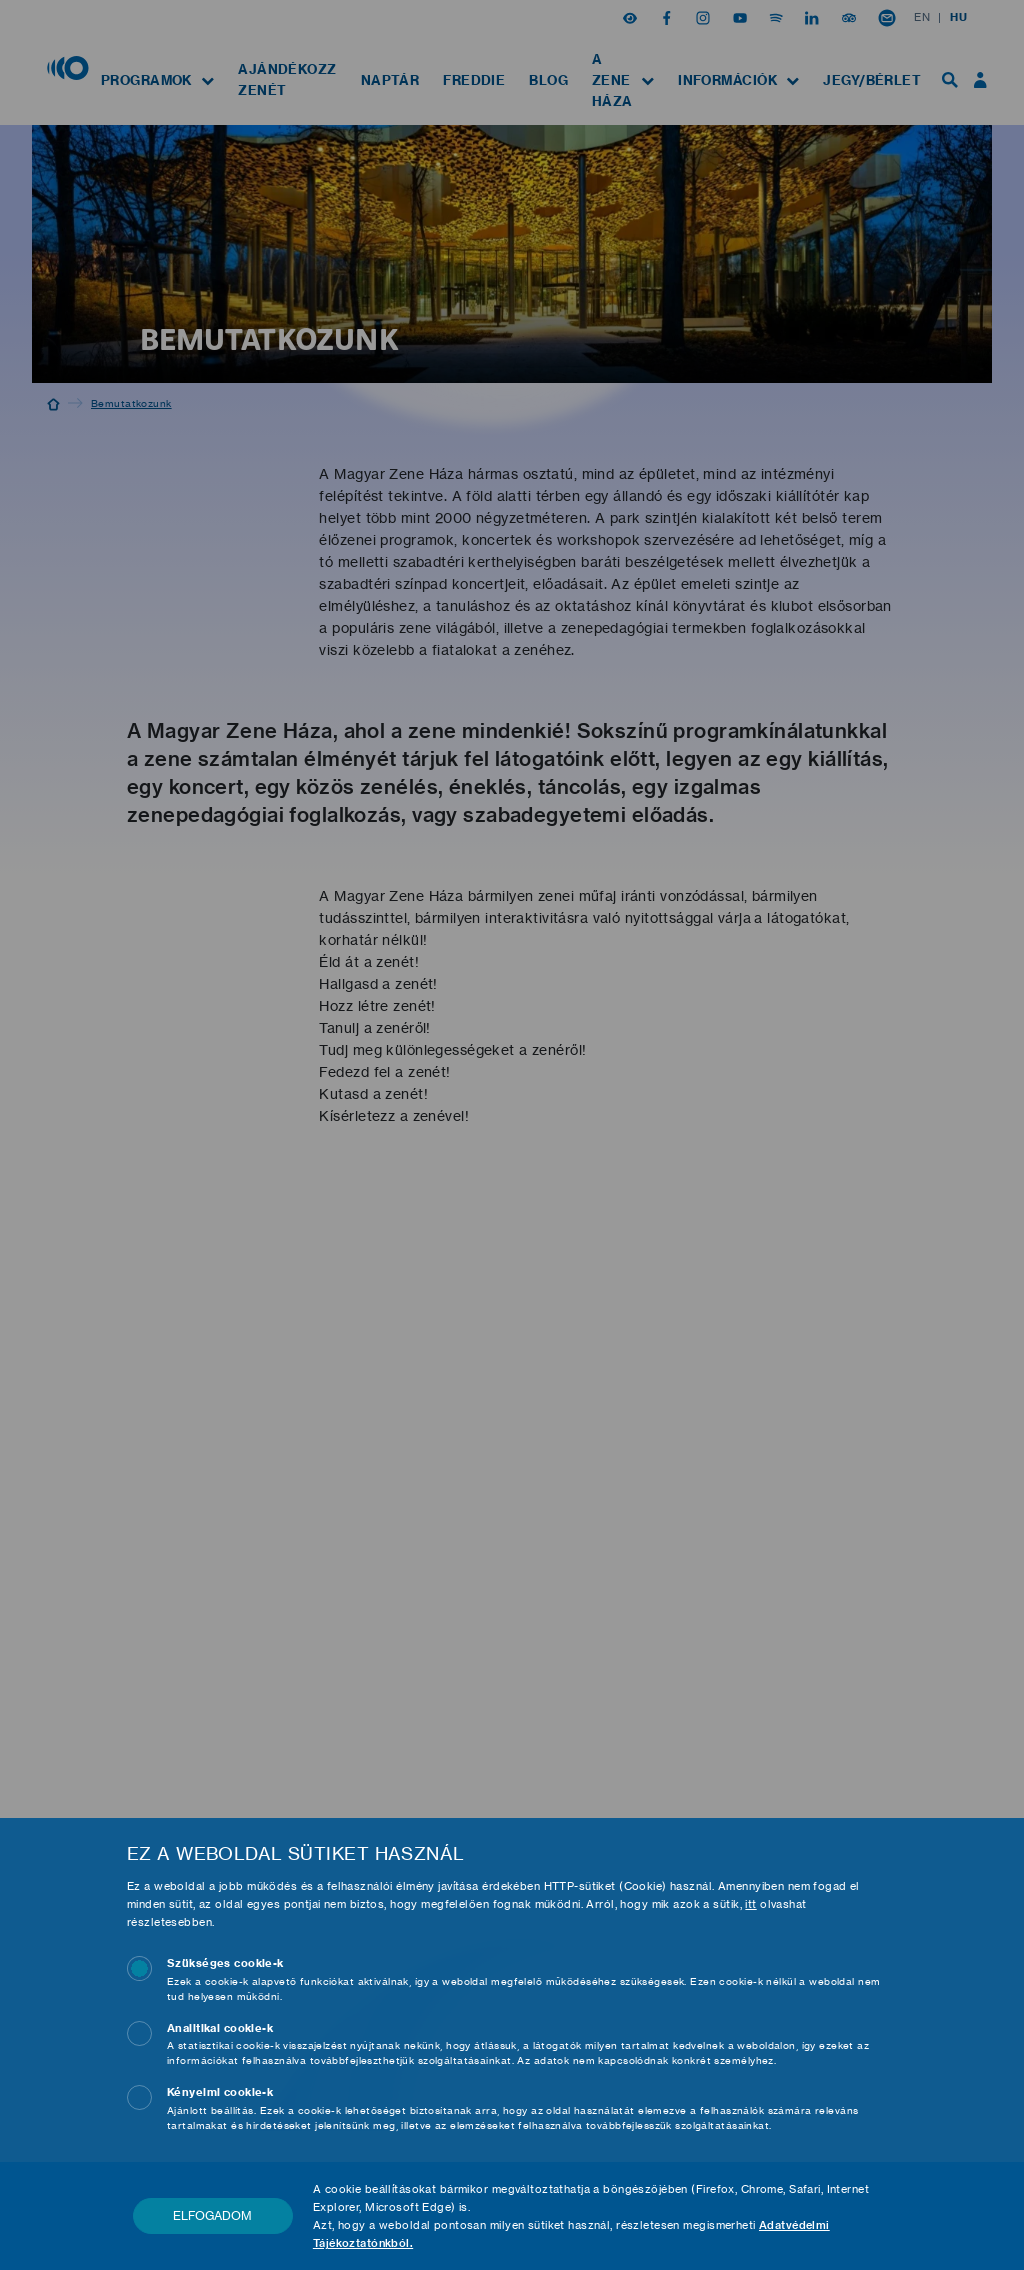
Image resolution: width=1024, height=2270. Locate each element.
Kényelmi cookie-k (220, 2092)
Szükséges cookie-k (225, 1963)
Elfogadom (212, 2215)
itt (750, 1904)
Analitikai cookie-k (220, 2028)
